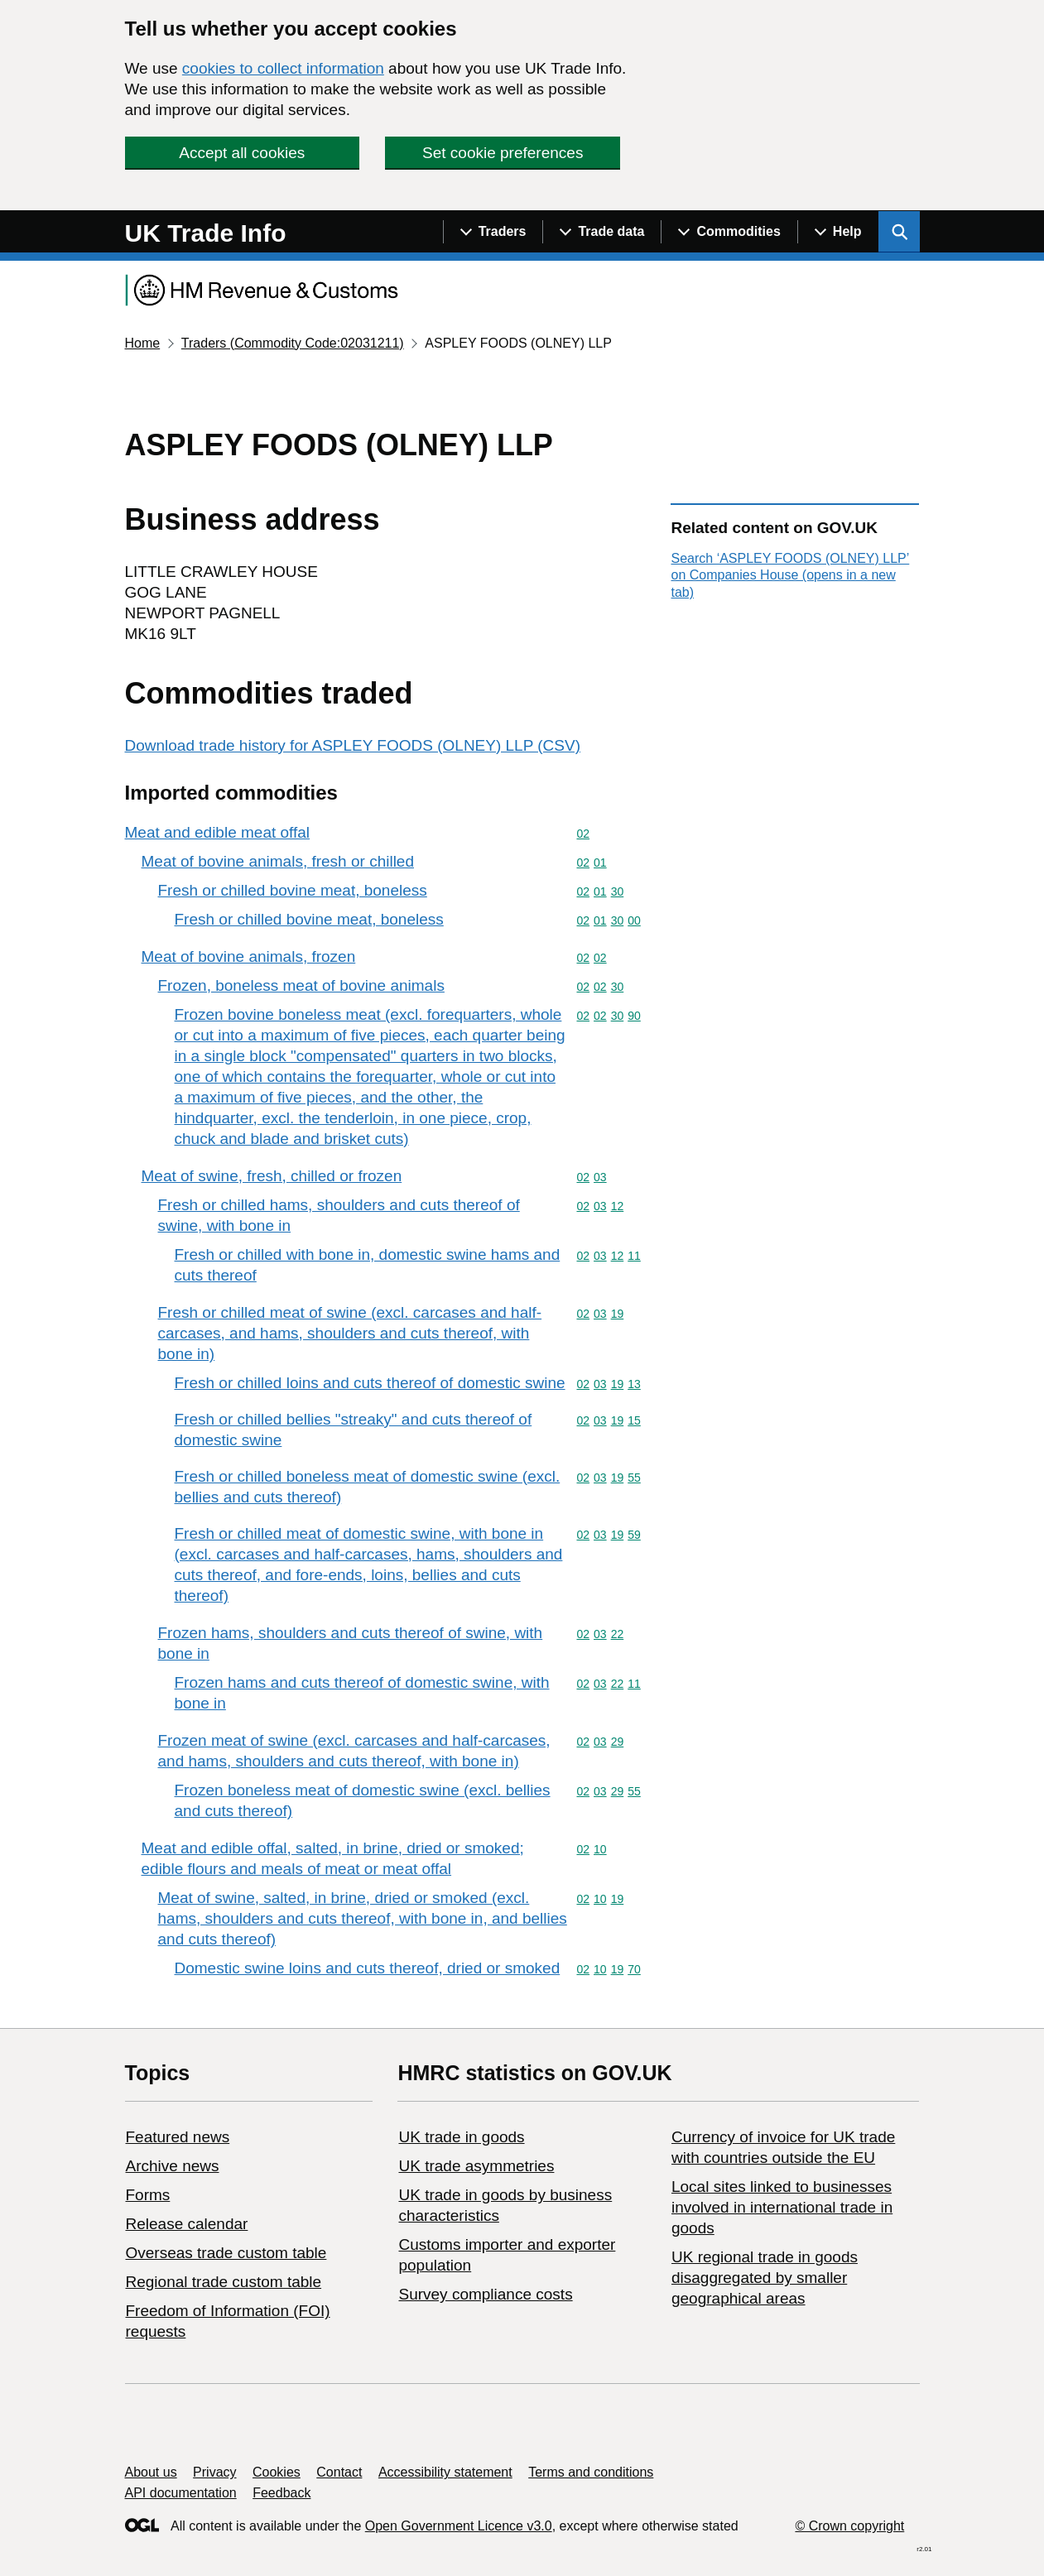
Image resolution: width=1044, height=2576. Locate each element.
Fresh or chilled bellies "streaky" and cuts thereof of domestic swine (353, 1430)
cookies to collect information (283, 68)
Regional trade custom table (224, 2281)
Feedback (281, 2493)
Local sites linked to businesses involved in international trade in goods (781, 2207)
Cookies (277, 2472)
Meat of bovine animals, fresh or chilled (278, 861)
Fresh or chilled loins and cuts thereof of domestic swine (370, 1382)
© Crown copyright (849, 2526)
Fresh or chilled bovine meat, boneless (292, 890)
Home (143, 343)
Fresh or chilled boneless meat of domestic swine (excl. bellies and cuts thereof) (367, 1487)
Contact (339, 2472)
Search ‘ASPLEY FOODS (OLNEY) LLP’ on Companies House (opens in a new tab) (790, 575)
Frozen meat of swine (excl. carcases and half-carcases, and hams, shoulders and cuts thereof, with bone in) (354, 1751)
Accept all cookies (242, 152)
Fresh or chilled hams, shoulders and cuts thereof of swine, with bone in (339, 1215)
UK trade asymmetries (476, 2166)
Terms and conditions (590, 2472)
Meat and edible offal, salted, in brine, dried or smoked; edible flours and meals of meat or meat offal (333, 1858)
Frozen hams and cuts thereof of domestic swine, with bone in (362, 1693)
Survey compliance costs (485, 2294)
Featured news (178, 2137)
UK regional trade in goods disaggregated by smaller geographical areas (764, 2277)
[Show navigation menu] (493, 231)
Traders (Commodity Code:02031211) (292, 343)
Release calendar (187, 2223)
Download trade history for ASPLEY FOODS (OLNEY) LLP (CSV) (353, 745)
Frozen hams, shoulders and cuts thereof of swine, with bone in (350, 1643)
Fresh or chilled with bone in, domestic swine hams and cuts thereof (367, 1265)
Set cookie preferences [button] (502, 152)
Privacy (214, 2472)
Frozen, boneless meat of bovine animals (301, 985)
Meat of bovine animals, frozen (249, 956)
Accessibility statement (445, 2472)
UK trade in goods (461, 2137)
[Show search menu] (899, 231)
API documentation (181, 2493)
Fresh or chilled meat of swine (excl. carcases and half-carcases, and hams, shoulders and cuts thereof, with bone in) (350, 1333)
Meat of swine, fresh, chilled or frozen (272, 1176)
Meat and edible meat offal (217, 832)
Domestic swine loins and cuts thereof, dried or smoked (367, 1968)
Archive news (172, 2166)
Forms (148, 2195)
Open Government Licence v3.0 (458, 2526)
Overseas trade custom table (226, 2252)
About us (151, 2472)
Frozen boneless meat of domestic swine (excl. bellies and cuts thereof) (363, 1800)
